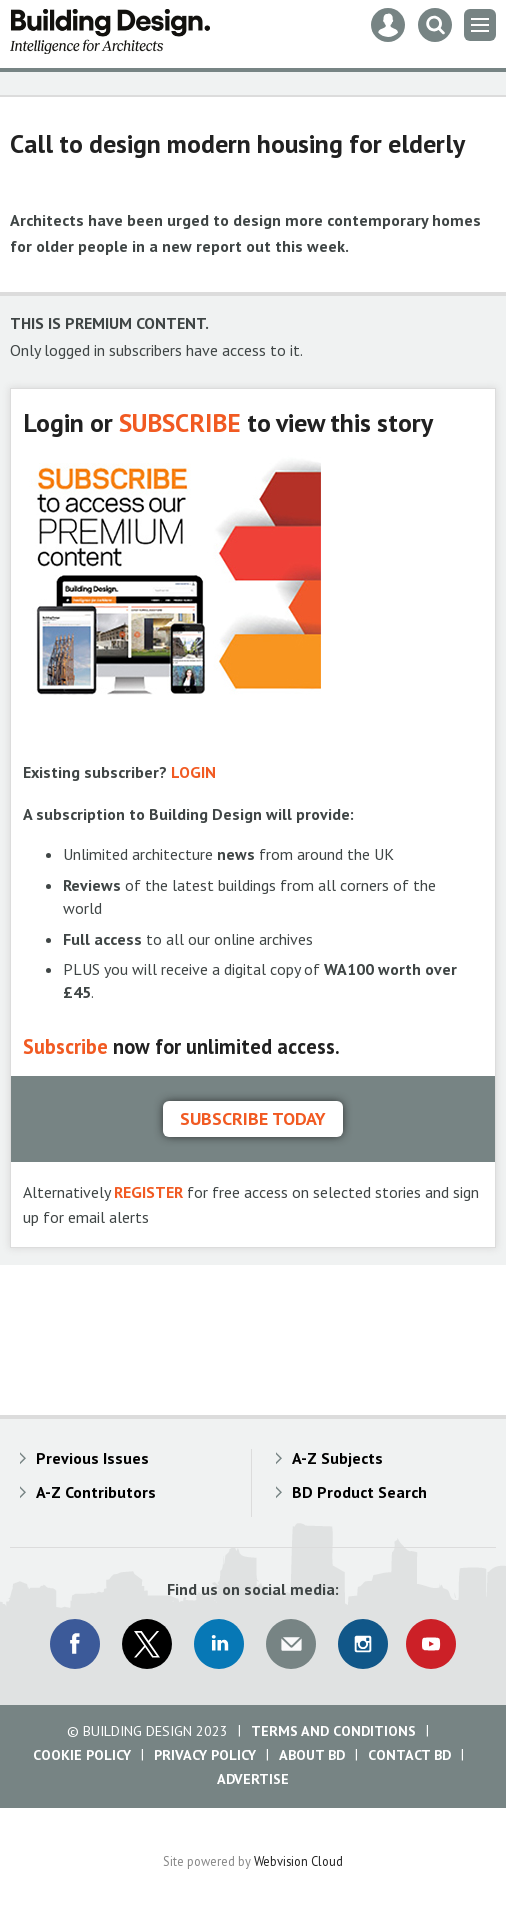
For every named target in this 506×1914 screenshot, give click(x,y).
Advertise (253, 1779)
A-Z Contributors (96, 1492)
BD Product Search (359, 1492)
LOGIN (193, 772)
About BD (312, 1755)
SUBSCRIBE (180, 422)
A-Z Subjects (337, 1458)
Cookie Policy (82, 1755)
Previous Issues (92, 1458)
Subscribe (65, 1046)
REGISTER (148, 1192)
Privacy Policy (205, 1755)
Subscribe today (253, 1118)
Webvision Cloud (298, 1861)
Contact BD (409, 1755)
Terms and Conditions (333, 1731)
